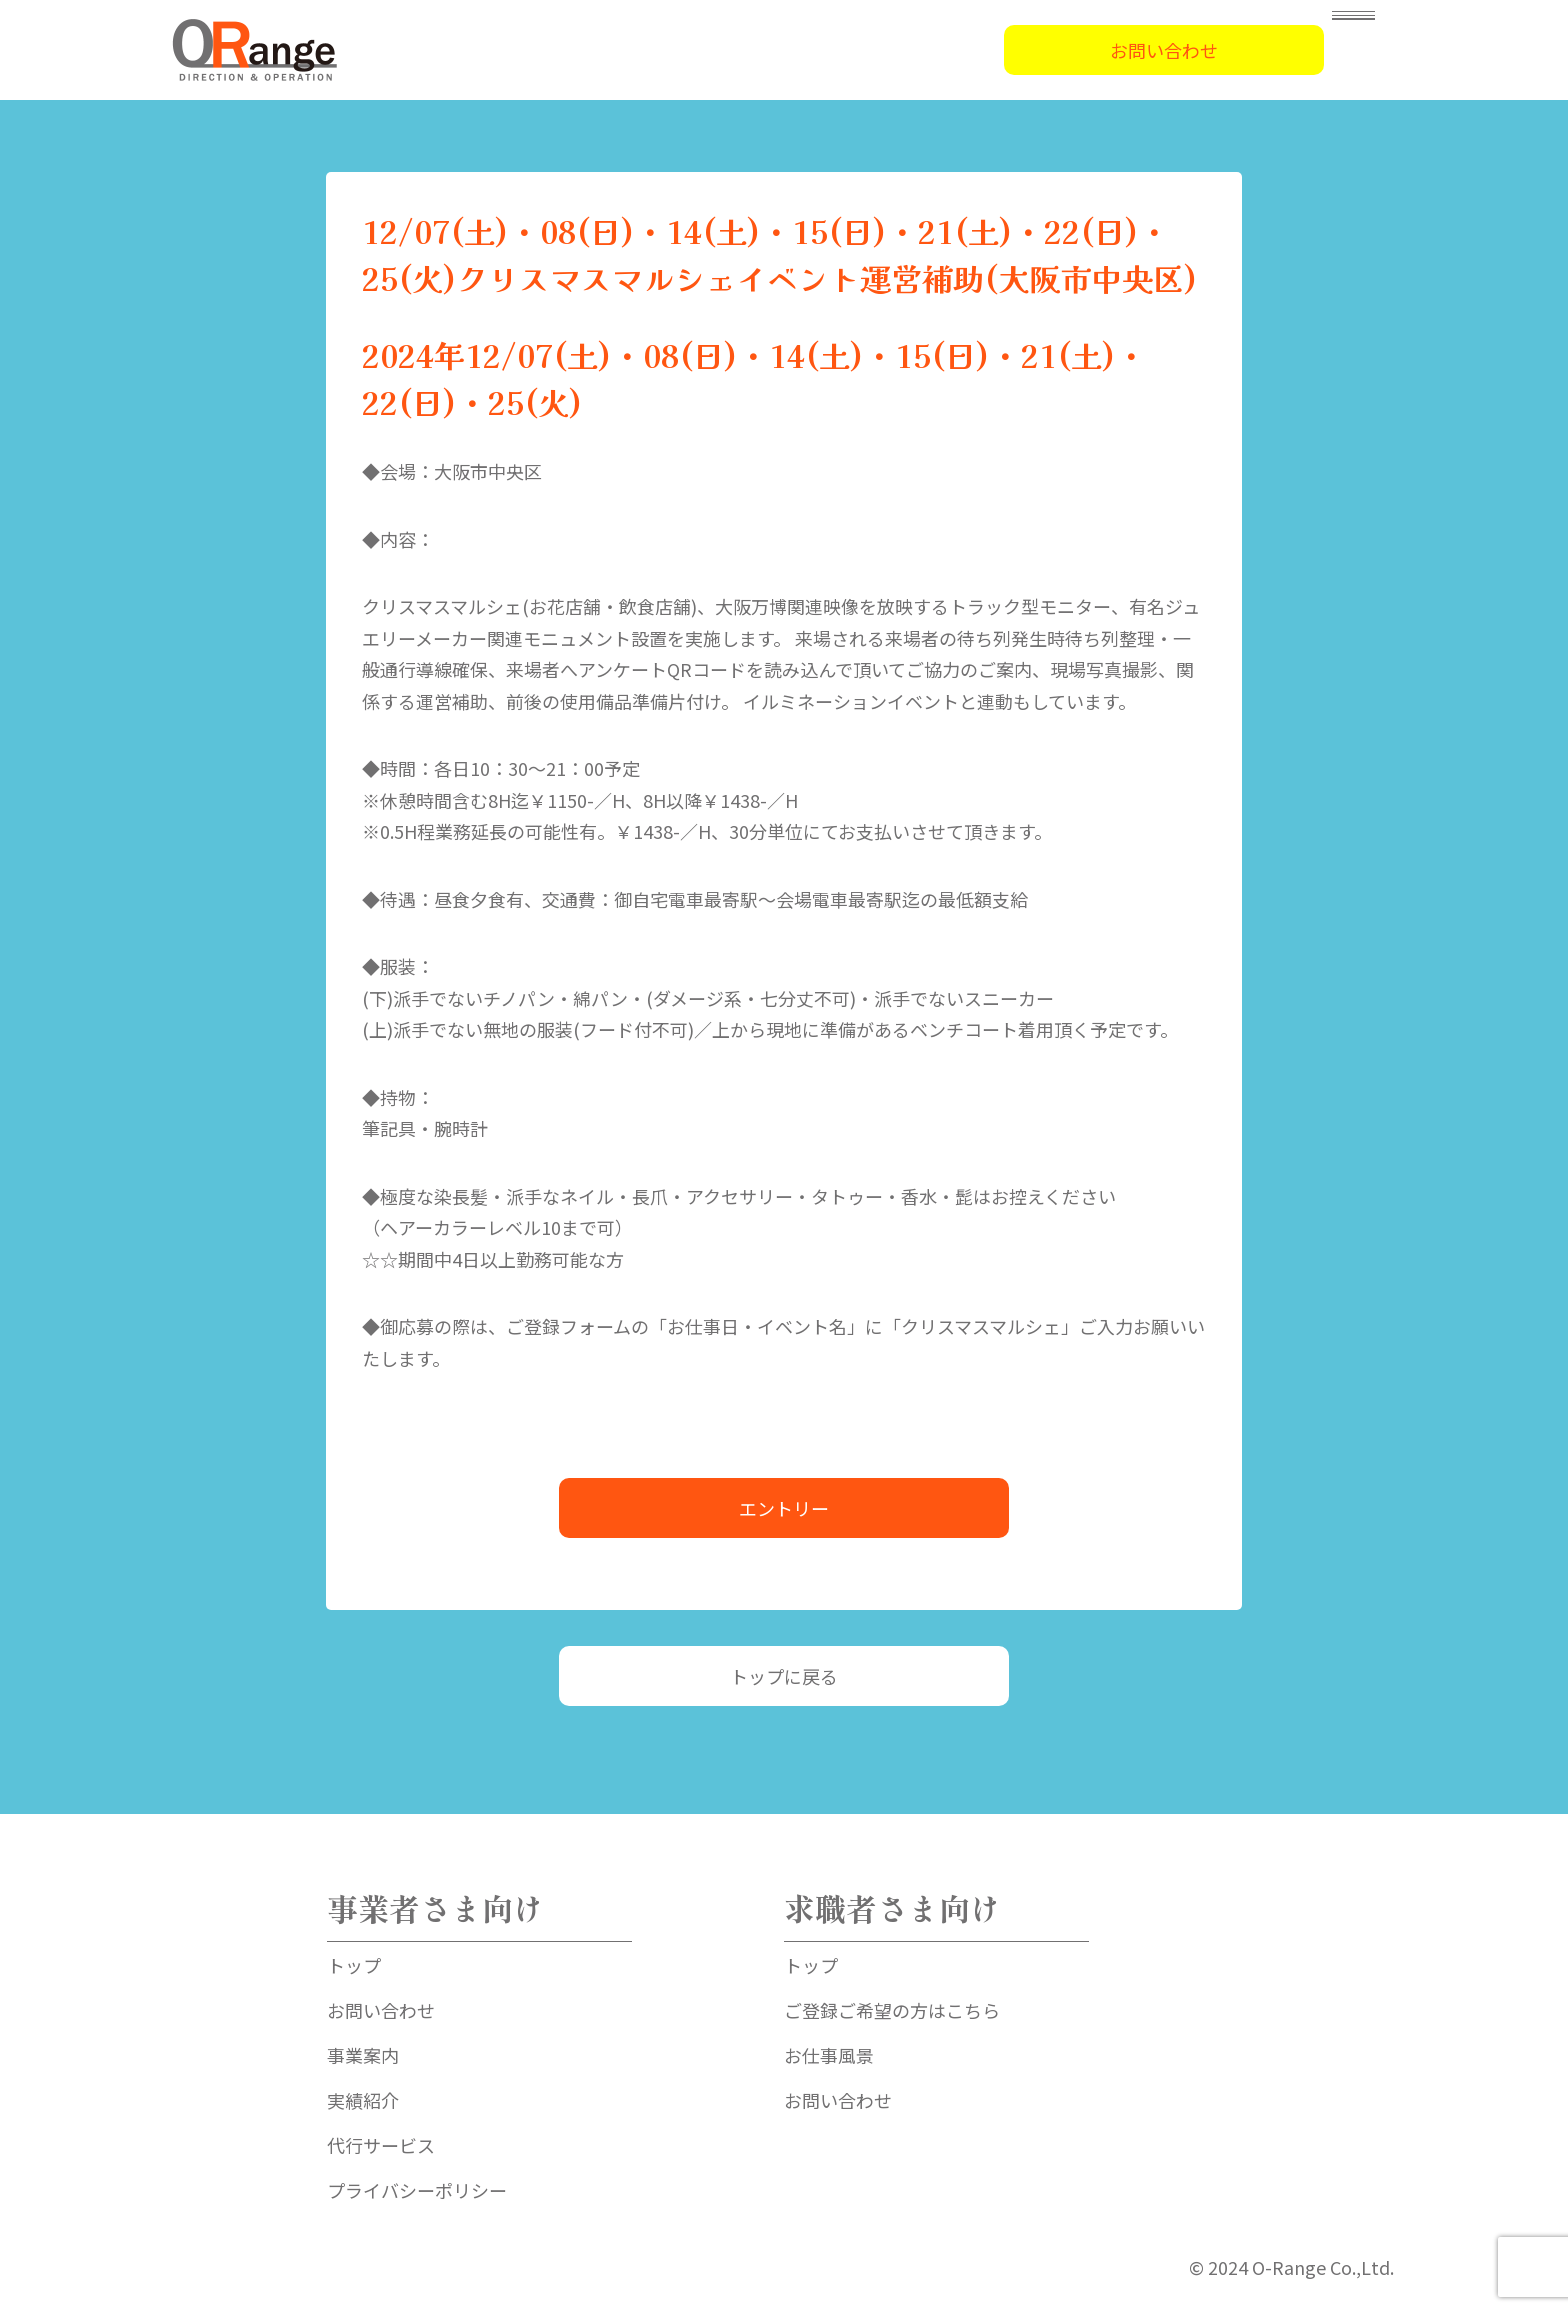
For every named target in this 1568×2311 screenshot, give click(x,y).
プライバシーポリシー (417, 2190)
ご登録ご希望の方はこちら (892, 2010)
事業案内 (363, 2055)
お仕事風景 (829, 2055)
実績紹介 (363, 2100)
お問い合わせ (1164, 50)
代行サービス (381, 2145)
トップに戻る (784, 1676)
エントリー (784, 1508)
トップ (354, 1965)
